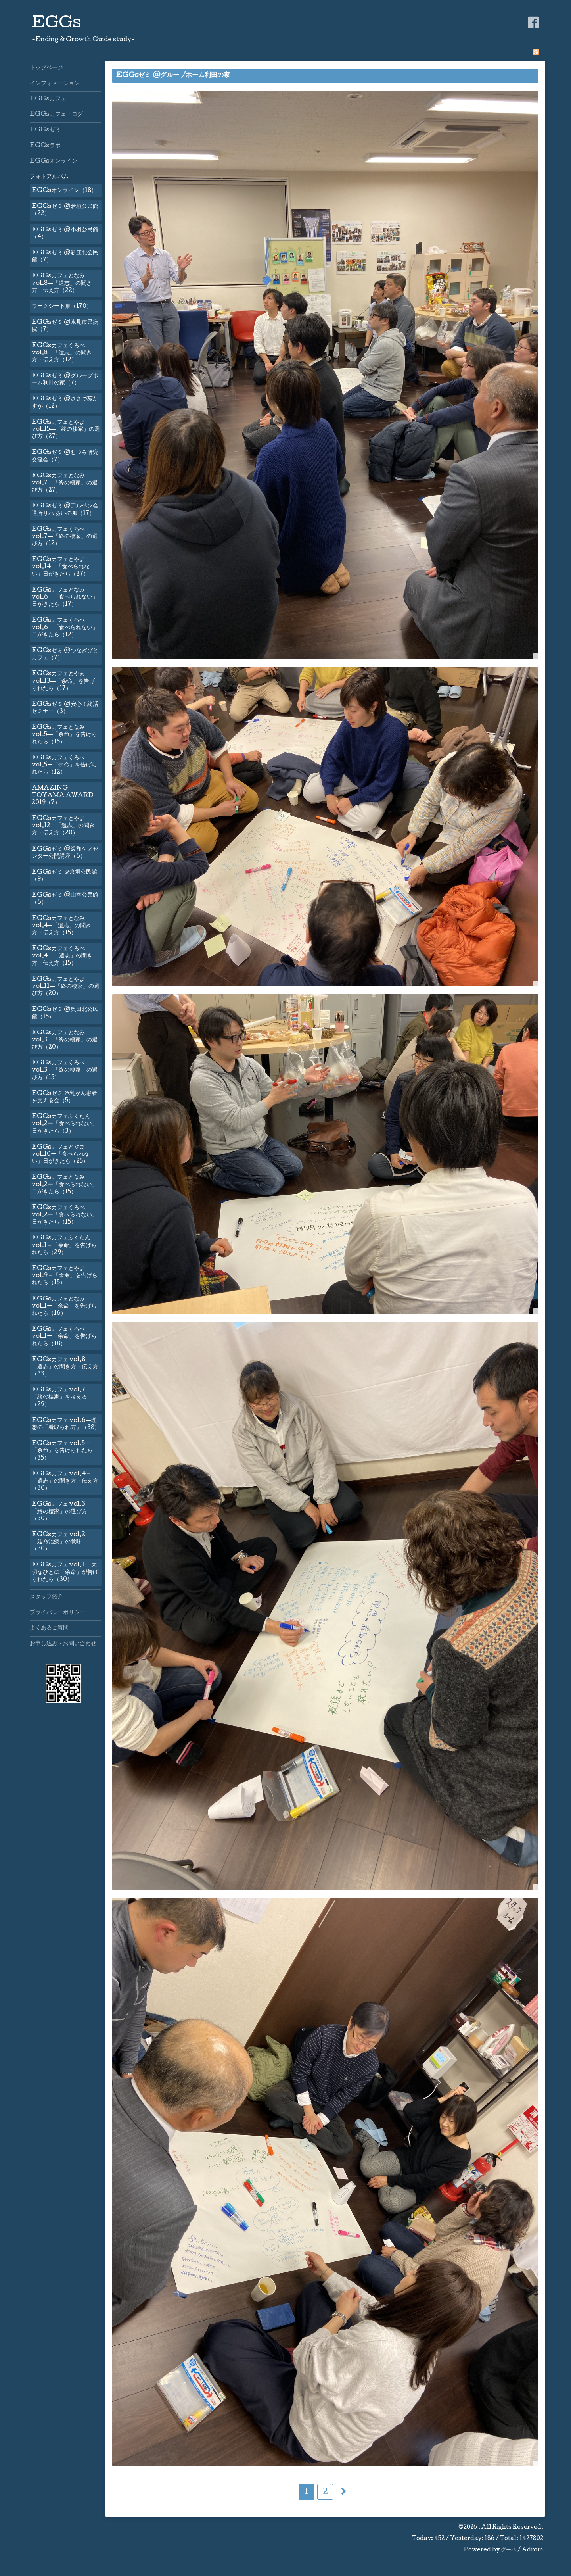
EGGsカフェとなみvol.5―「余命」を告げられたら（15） (64, 734)
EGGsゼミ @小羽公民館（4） (65, 233)
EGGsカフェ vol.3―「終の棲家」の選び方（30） (61, 1511)
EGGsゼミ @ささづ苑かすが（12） (65, 402)
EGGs (56, 24)
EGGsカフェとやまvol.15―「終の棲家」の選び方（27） (66, 429)
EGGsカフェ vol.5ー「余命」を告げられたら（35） (62, 1451)
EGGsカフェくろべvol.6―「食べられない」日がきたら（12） (65, 627)
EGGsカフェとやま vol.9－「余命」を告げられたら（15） (65, 1276)
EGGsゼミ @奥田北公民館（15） (65, 1013)
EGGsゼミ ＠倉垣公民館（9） (64, 876)
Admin (532, 2550)
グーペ (508, 2550)
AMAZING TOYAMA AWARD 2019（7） (63, 795)
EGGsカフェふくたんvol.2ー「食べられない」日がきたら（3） (65, 1124)
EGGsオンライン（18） (64, 191)
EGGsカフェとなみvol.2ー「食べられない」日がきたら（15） (65, 1184)
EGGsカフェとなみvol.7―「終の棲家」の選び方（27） (65, 483)
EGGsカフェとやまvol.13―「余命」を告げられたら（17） (63, 681)
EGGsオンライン (53, 161)
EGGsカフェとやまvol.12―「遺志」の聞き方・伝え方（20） (63, 826)
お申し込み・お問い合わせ (63, 1644)
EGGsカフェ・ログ (56, 114)
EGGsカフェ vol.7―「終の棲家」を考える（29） (61, 1397)
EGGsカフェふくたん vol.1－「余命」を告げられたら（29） (64, 1245)
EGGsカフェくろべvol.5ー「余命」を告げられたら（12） (64, 765)
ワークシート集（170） (62, 307)
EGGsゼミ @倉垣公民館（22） (65, 210)
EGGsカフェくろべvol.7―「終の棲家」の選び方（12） (65, 536)
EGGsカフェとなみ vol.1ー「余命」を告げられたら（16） (64, 1306)
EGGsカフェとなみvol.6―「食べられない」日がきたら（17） (65, 597)
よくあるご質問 (49, 1628)
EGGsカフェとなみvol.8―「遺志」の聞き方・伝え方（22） (62, 283)
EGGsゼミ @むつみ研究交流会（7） (65, 456)
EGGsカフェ (48, 99)
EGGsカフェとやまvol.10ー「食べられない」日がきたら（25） (61, 1154)
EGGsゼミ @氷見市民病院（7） (65, 326)
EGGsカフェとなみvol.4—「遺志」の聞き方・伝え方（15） (61, 926)
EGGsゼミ (45, 130)
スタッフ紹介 (46, 1597)
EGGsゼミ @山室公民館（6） (65, 899)
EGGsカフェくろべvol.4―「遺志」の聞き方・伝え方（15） (62, 956)
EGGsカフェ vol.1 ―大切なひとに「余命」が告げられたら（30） (65, 1572)
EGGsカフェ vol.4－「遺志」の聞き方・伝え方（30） (65, 1481)
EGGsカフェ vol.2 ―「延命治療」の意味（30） (62, 1542)
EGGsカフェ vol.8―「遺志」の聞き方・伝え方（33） (65, 1367)
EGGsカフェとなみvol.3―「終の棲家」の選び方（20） (65, 1040)
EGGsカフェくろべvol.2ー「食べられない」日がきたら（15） (65, 1215)
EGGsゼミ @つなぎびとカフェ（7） (65, 654)
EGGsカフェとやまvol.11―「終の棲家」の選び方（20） (66, 986)
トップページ (46, 68)
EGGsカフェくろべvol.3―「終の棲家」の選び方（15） (65, 1070)
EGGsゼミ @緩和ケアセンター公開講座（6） (65, 853)
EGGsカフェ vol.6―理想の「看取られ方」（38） (66, 1424)
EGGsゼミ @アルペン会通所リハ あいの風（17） (65, 510)
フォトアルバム (49, 177)
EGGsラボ (45, 146)
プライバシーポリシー (57, 1613)
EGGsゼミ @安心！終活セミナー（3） (65, 708)
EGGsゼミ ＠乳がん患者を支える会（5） (64, 1097)
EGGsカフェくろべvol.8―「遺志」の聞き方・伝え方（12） (62, 353)
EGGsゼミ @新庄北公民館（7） (65, 256)
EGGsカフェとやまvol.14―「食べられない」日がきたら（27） (61, 567)
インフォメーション (55, 84)
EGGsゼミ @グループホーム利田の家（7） (65, 379)
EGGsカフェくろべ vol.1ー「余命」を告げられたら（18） (64, 1336)
